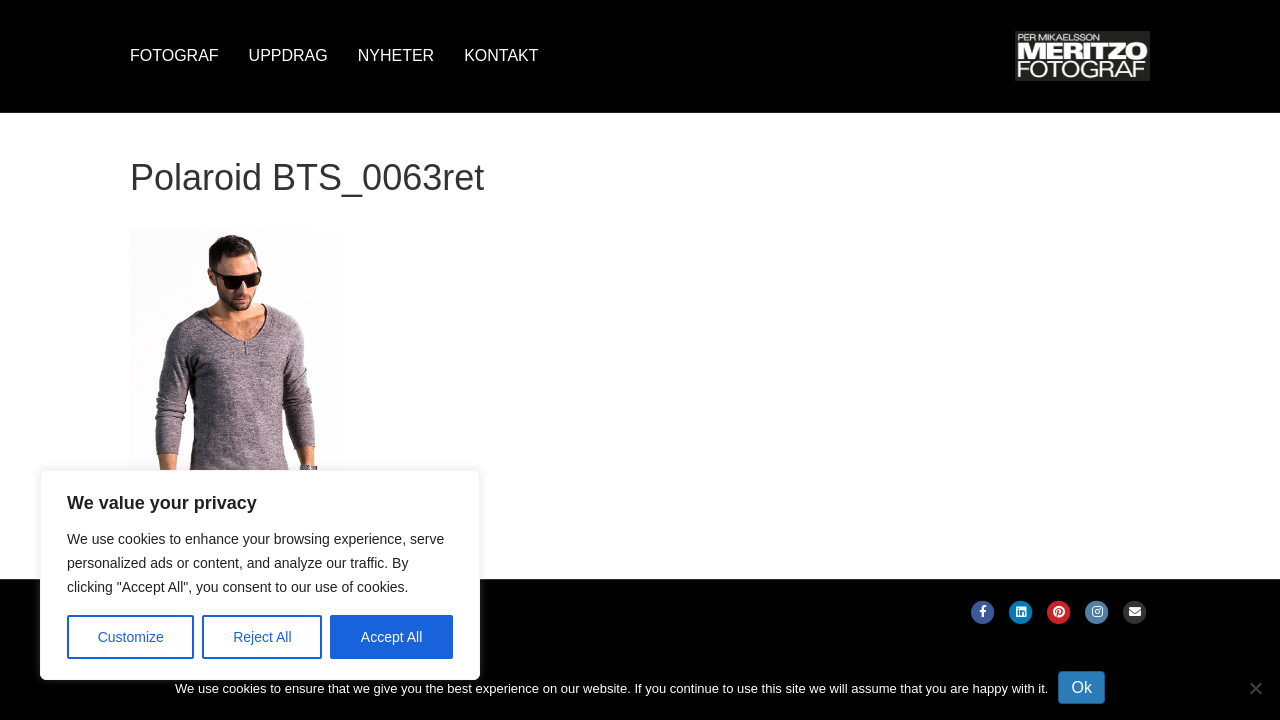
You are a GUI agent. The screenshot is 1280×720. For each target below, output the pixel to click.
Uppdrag (288, 55)
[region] (260, 575)
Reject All (262, 637)
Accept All (391, 637)
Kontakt (501, 55)
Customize (131, 637)
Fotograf (174, 55)
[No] (1255, 688)
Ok (1081, 687)
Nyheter (396, 55)
